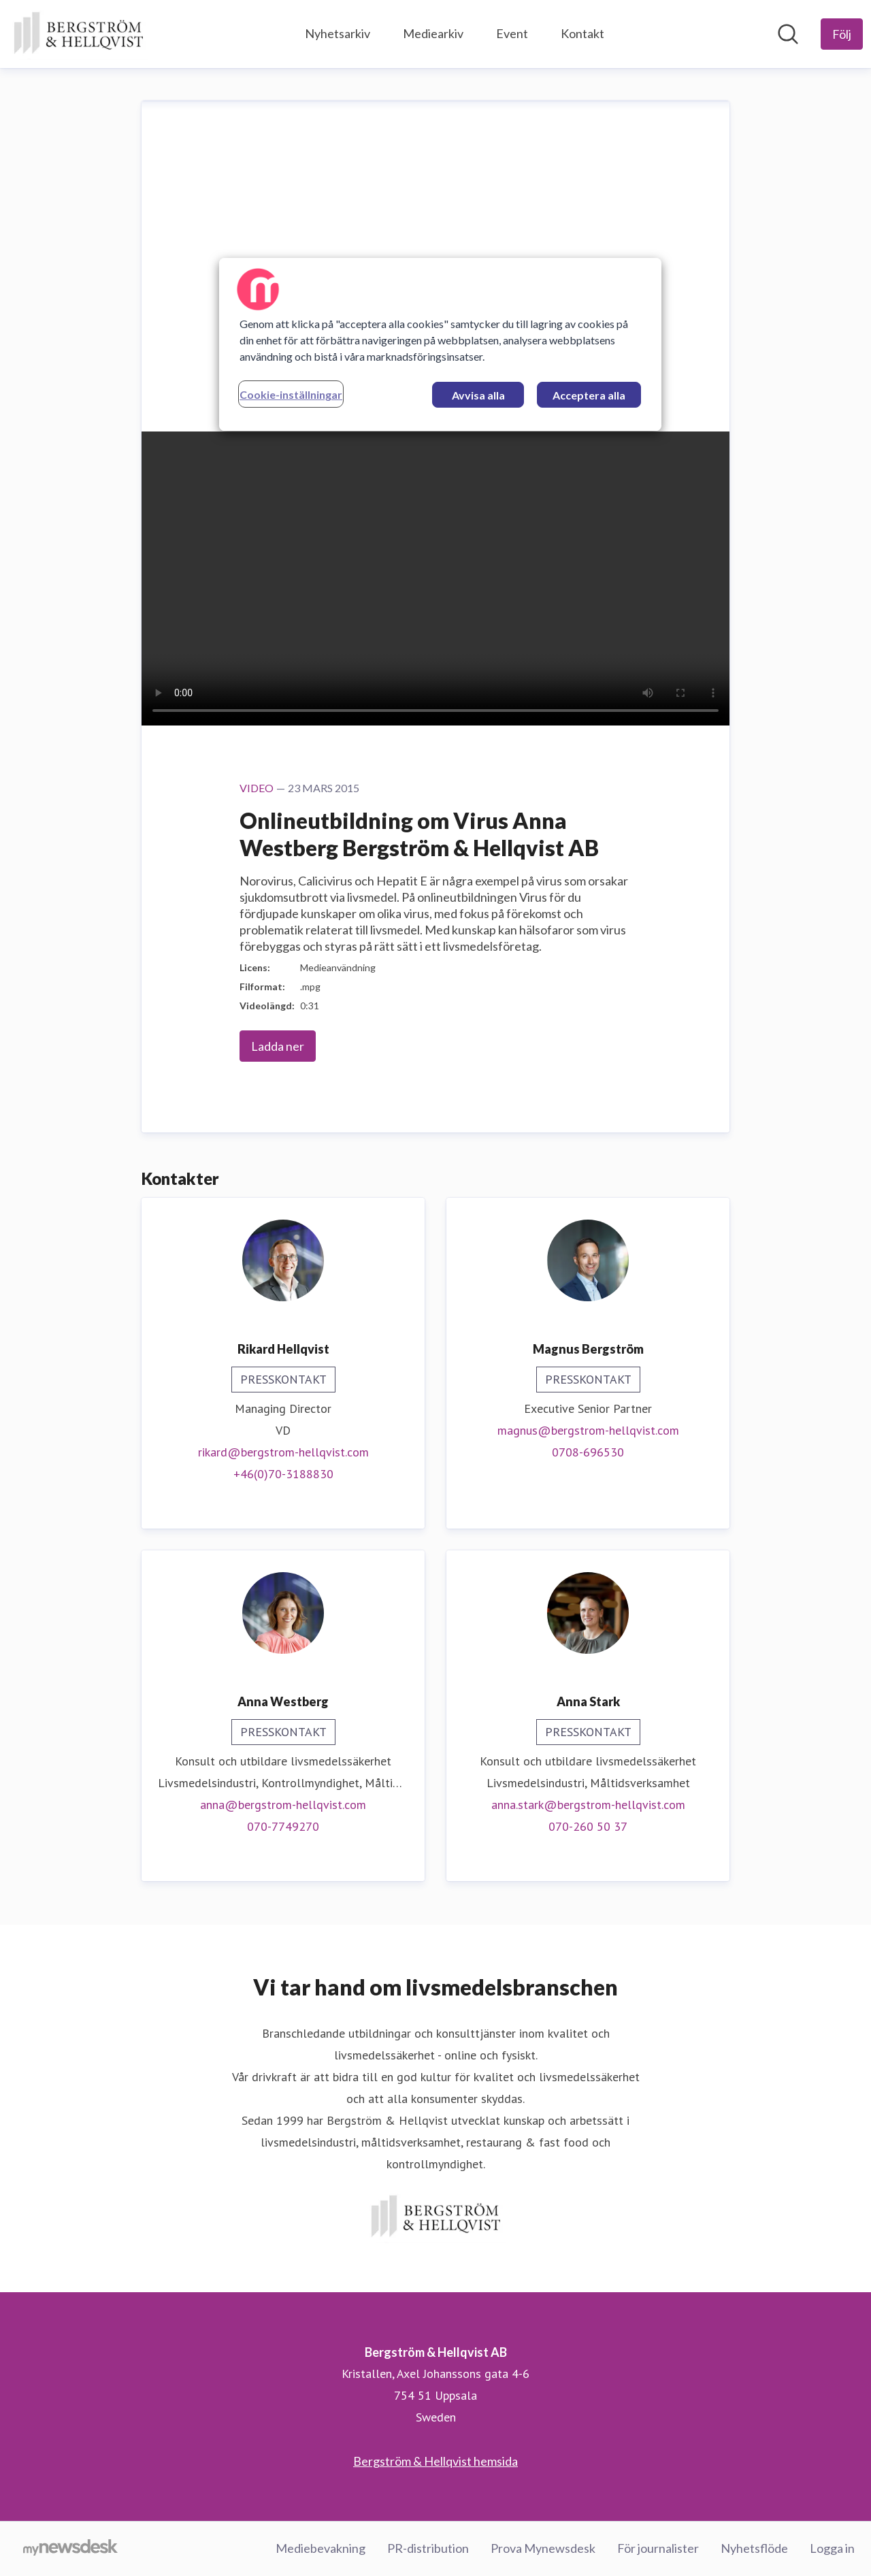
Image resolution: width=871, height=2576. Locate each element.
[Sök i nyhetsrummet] (788, 34)
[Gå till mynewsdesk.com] (70, 2549)
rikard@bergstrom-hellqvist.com (283, 1452)
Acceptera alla (589, 395)
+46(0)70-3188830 (283, 1474)
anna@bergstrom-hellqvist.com (283, 1804)
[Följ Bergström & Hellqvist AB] (842, 34)
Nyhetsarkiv (337, 33)
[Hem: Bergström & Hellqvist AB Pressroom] (78, 34)
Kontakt (582, 33)
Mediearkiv (433, 33)
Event (512, 33)
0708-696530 (588, 1452)
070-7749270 (283, 1826)
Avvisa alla (478, 395)
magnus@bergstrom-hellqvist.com (588, 1430)
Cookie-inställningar (291, 394)
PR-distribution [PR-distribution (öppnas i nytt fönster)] (428, 2548)
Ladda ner (277, 1046)
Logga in (832, 2548)
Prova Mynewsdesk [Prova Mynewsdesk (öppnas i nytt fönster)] (543, 2548)
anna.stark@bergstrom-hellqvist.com (588, 1804)
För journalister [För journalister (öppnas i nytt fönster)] (658, 2548)
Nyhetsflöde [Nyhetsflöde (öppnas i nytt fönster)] (754, 2548)
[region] (440, 344)
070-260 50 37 (587, 1826)
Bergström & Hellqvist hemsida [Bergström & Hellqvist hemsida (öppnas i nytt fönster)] (435, 2460)
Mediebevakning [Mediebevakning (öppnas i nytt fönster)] (320, 2548)
